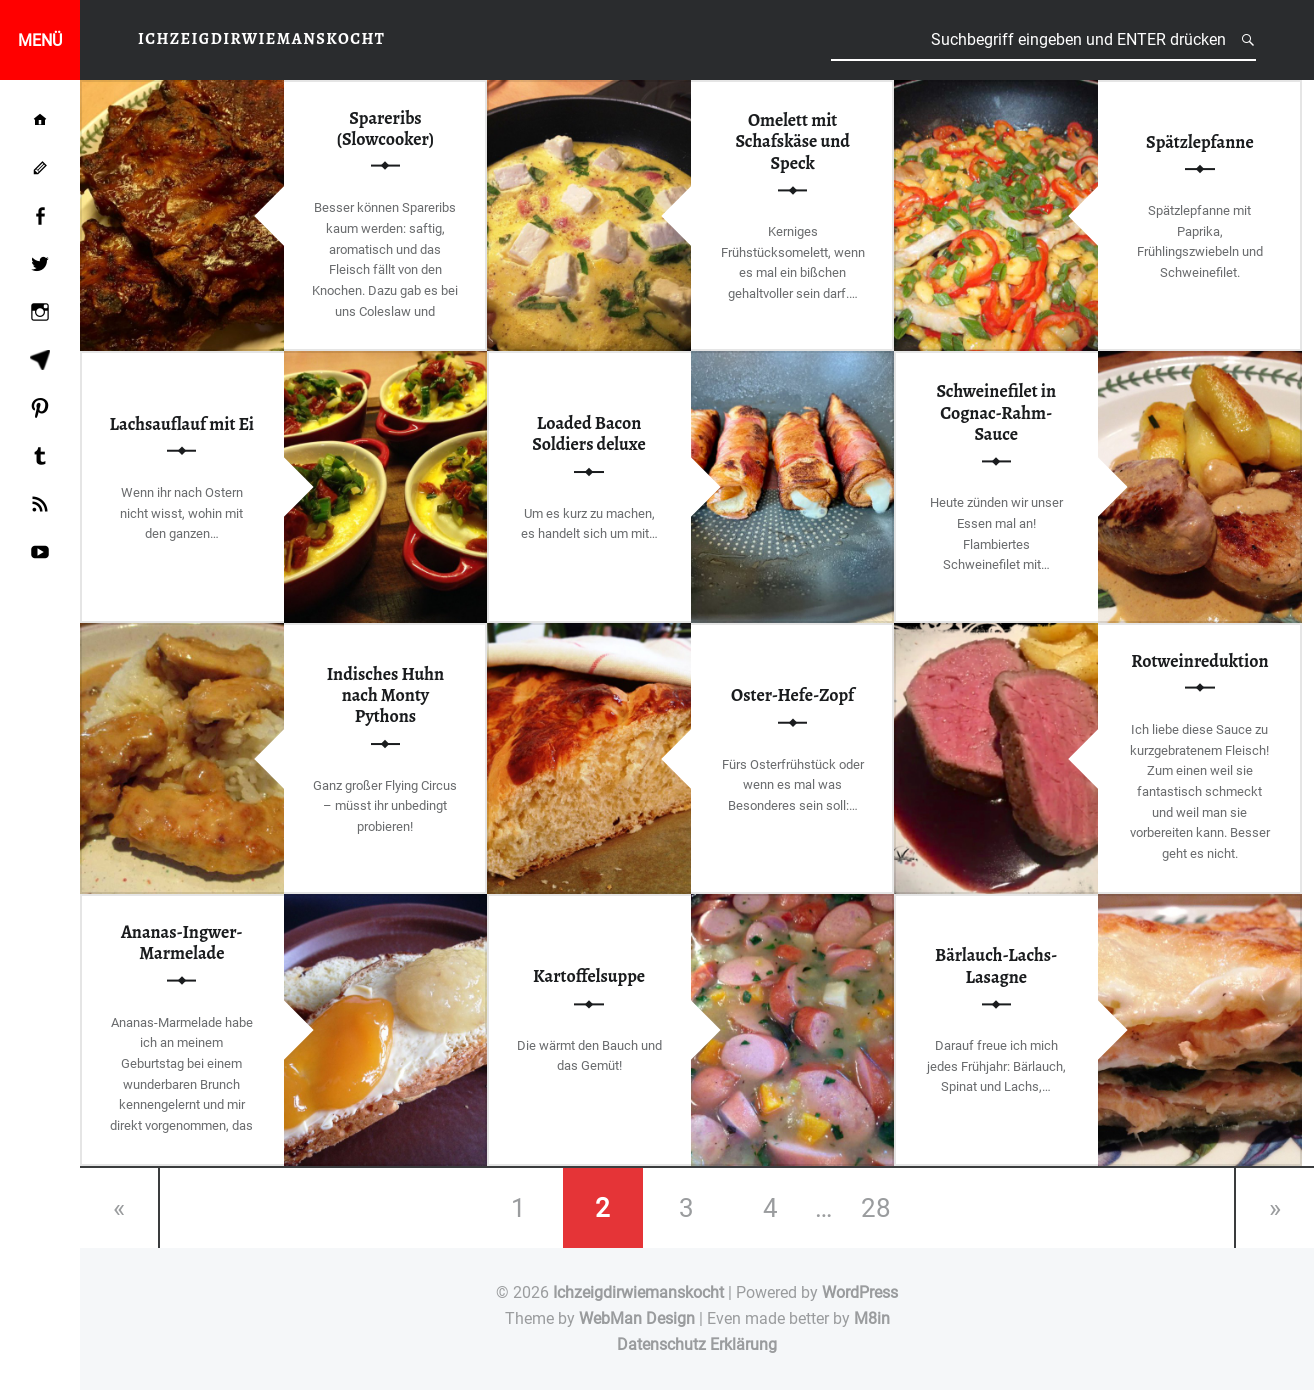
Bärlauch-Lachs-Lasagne (996, 966)
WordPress (860, 1292)
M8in (872, 1318)
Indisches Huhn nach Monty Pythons (385, 695)
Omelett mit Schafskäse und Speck (792, 141)
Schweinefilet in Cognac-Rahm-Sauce (996, 413)
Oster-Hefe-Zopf (792, 695)
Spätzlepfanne (1200, 142)
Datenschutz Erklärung (697, 1344)
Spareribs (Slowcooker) (385, 127)
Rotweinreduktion (1199, 660)
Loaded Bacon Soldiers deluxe (588, 433)
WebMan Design (637, 1318)
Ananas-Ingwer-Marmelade (182, 942)
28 (876, 1208)
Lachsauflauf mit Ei (182, 423)
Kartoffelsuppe (589, 977)
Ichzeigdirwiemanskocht (638, 1292)
